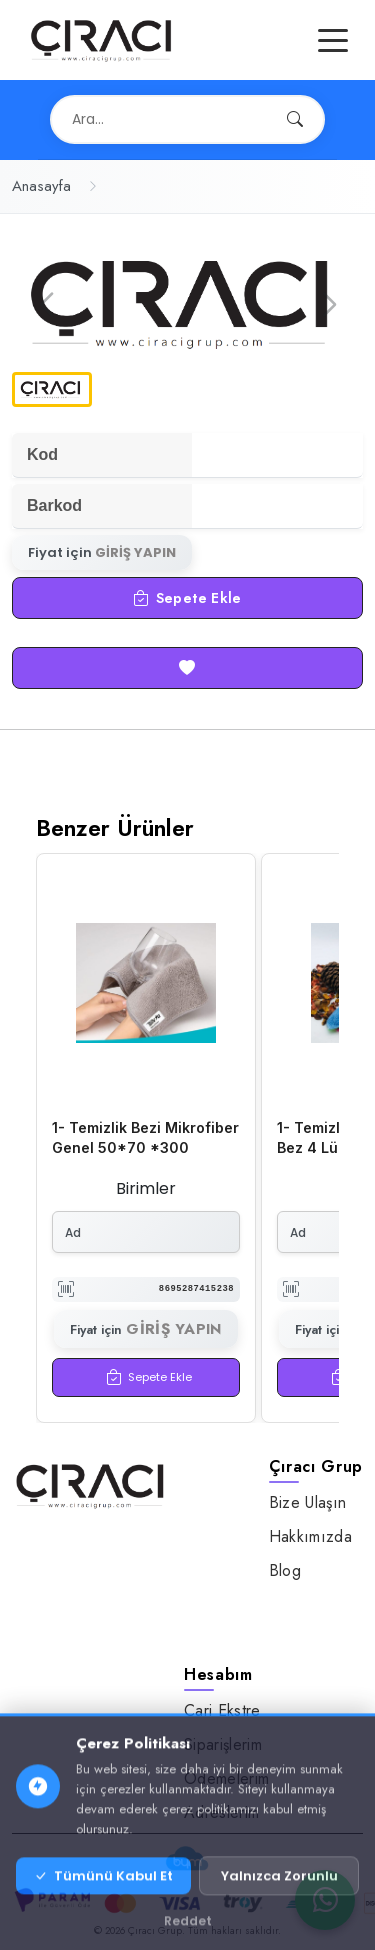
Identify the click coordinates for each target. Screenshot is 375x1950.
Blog (285, 1570)
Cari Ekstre (222, 1710)
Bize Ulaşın (308, 1502)
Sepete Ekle (187, 598)
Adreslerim (221, 1812)
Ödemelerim (226, 1778)
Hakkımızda (310, 1536)
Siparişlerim (223, 1744)
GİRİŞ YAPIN (135, 552)
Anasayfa (41, 186)
